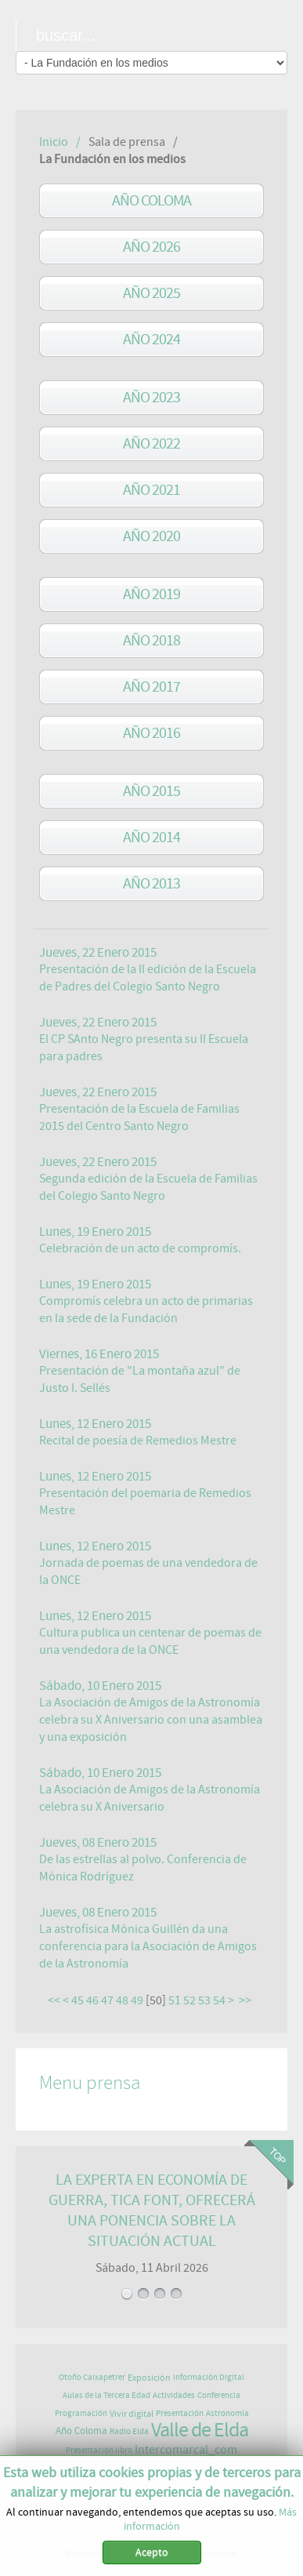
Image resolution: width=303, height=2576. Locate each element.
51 (174, 2000)
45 (77, 2000)
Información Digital (208, 2377)
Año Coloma (151, 200)
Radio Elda (129, 2431)
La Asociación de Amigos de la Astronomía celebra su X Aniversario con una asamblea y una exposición (150, 1719)
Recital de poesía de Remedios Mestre (137, 1440)
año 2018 (151, 640)
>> (246, 2000)
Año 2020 (151, 536)
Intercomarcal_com (186, 2450)
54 (219, 2000)
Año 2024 (151, 339)
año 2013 (151, 883)
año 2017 (151, 687)
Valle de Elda (199, 2430)
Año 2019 (151, 594)
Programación (81, 2413)
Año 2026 (151, 247)
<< (54, 2000)
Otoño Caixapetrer (92, 2377)
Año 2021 (151, 490)
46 (92, 2000)
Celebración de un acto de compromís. (140, 1248)
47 (107, 2000)
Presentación (180, 2413)
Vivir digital (131, 2413)
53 (204, 2000)
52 (189, 2000)
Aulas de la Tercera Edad (106, 2395)
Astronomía (227, 2413)
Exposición (149, 2377)
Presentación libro (99, 2450)
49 (137, 2000)
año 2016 (151, 733)
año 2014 (151, 837)
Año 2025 (151, 293)
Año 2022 (151, 443)
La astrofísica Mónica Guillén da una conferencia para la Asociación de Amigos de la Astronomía (148, 1946)
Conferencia (218, 2395)
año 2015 (151, 791)
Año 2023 (151, 397)
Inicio (53, 142)
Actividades (174, 2395)
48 (122, 2000)
